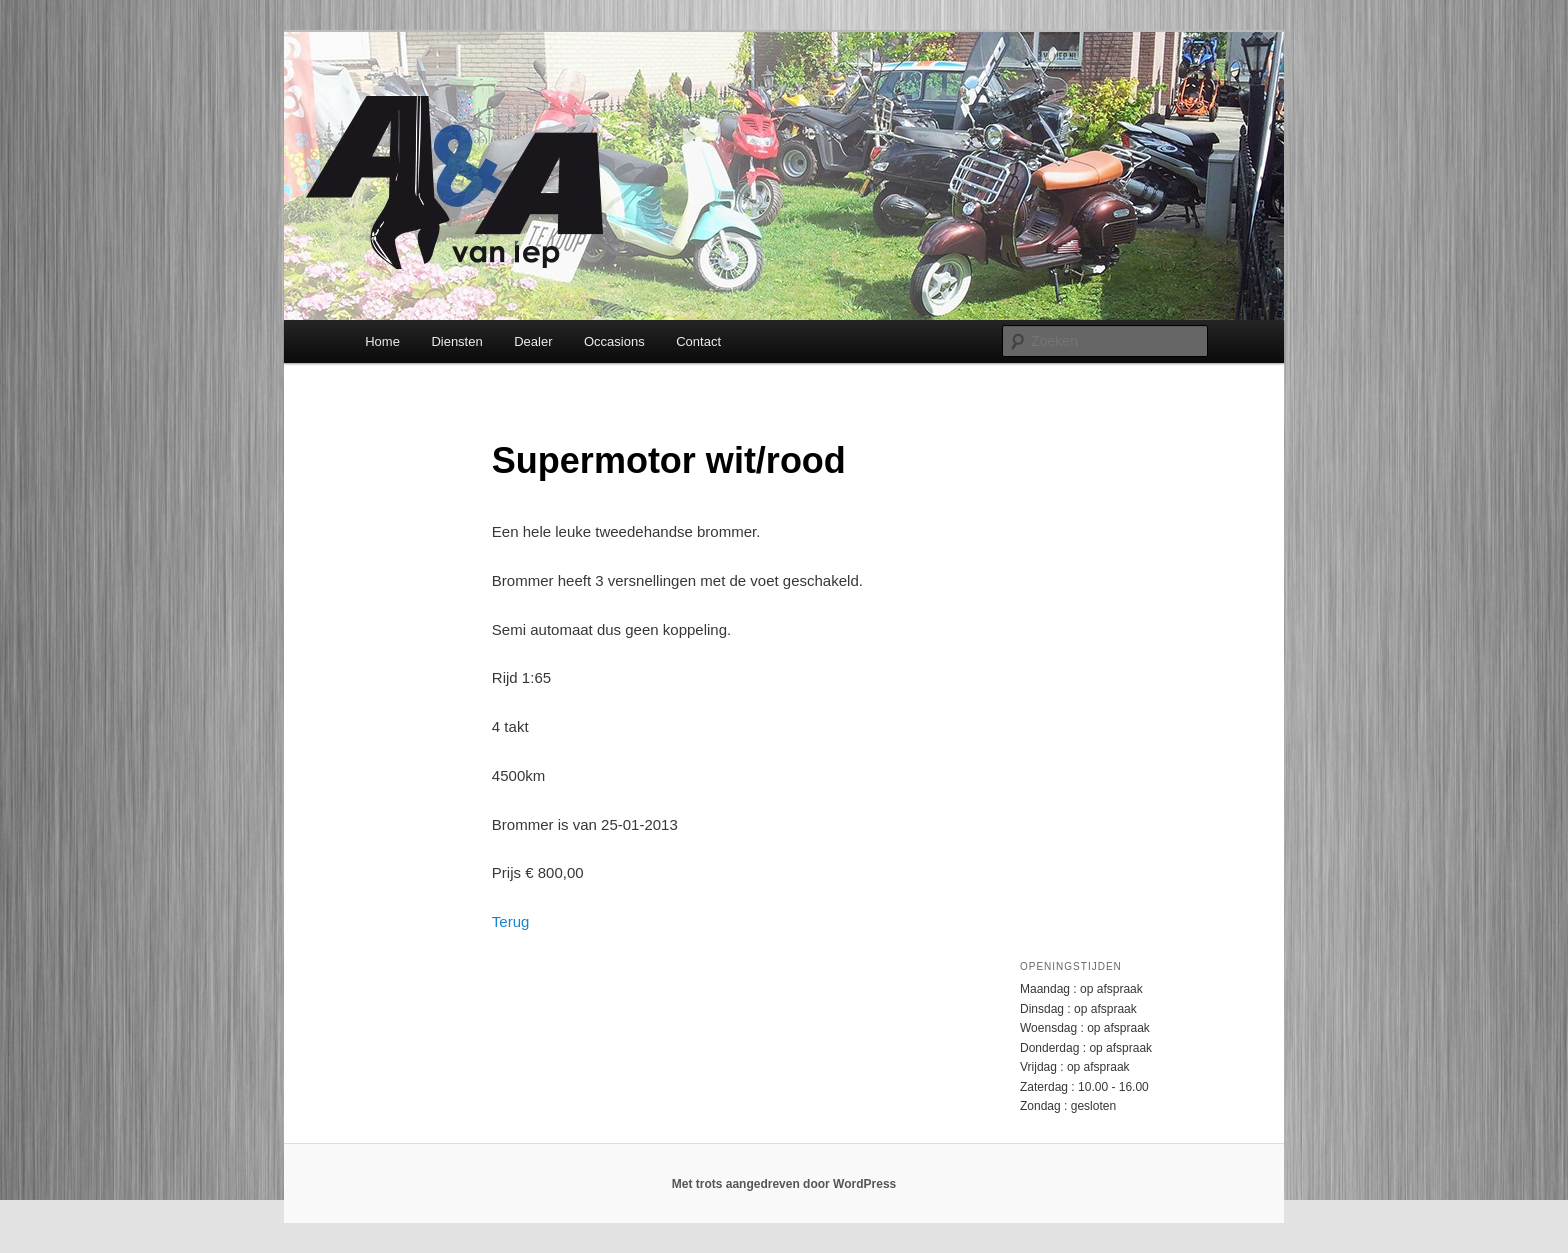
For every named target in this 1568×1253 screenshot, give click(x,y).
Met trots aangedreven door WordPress (784, 1184)
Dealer (533, 341)
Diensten (456, 341)
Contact (698, 341)
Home (382, 341)
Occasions (614, 341)
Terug (511, 921)
